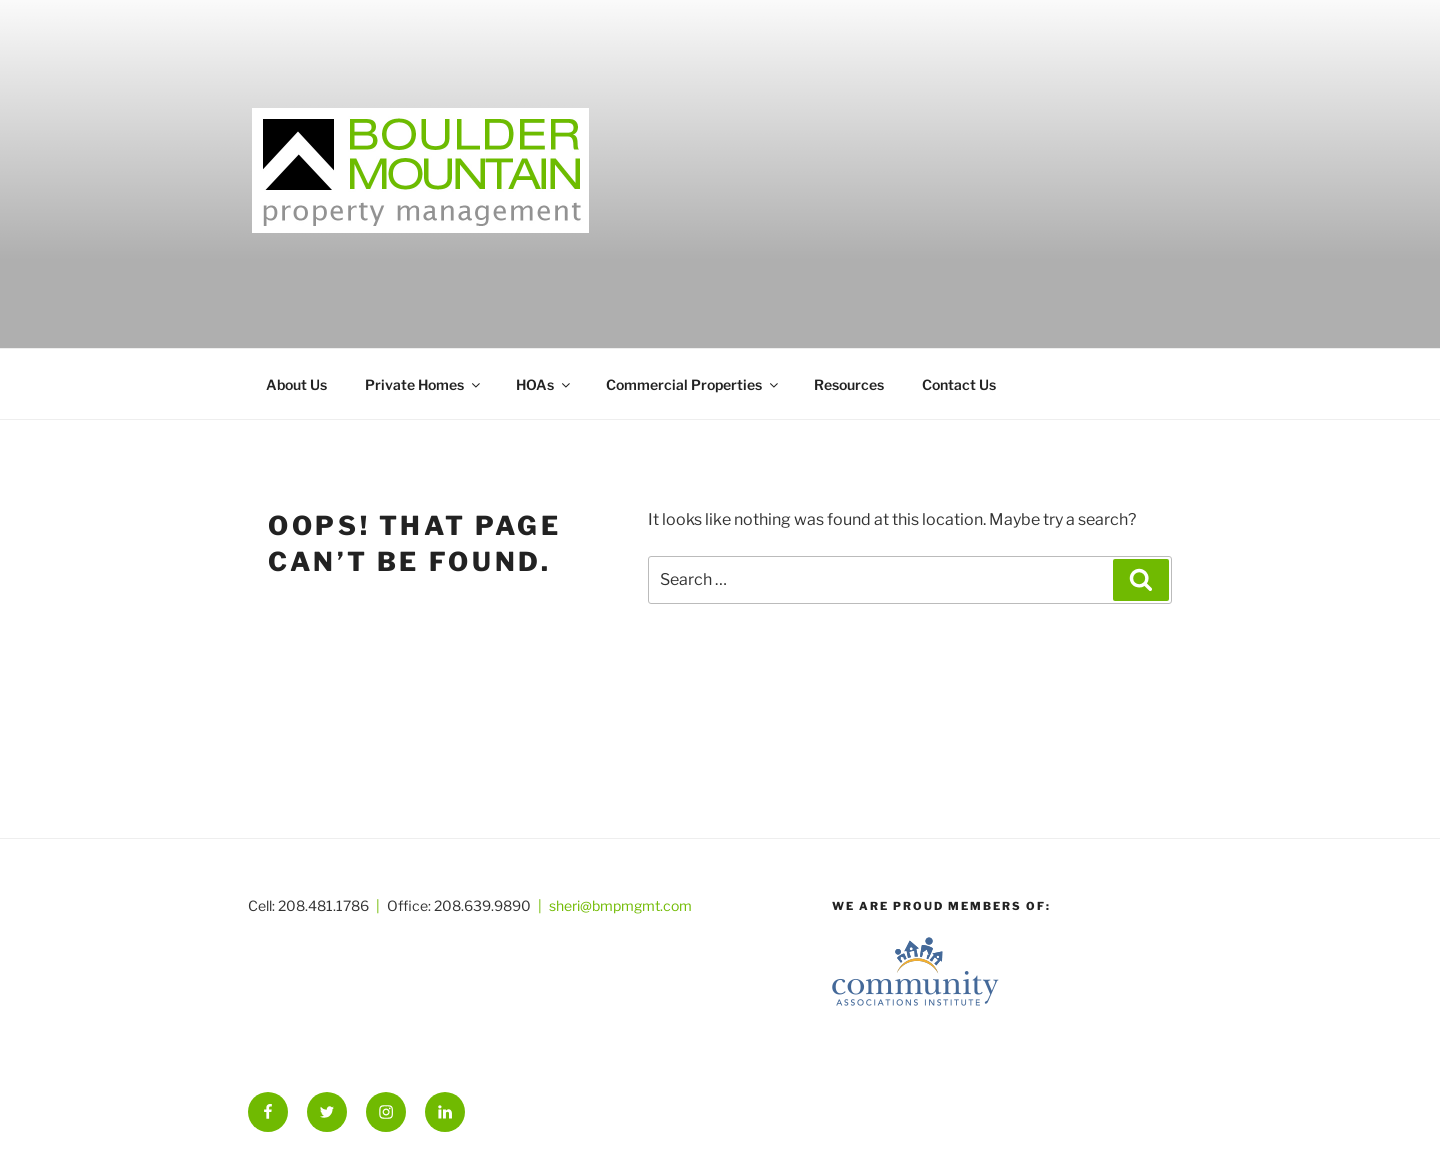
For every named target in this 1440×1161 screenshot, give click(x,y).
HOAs (544, 384)
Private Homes (424, 384)
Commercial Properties (693, 384)
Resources (849, 384)
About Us (296, 384)
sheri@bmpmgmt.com (620, 905)
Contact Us (959, 384)
